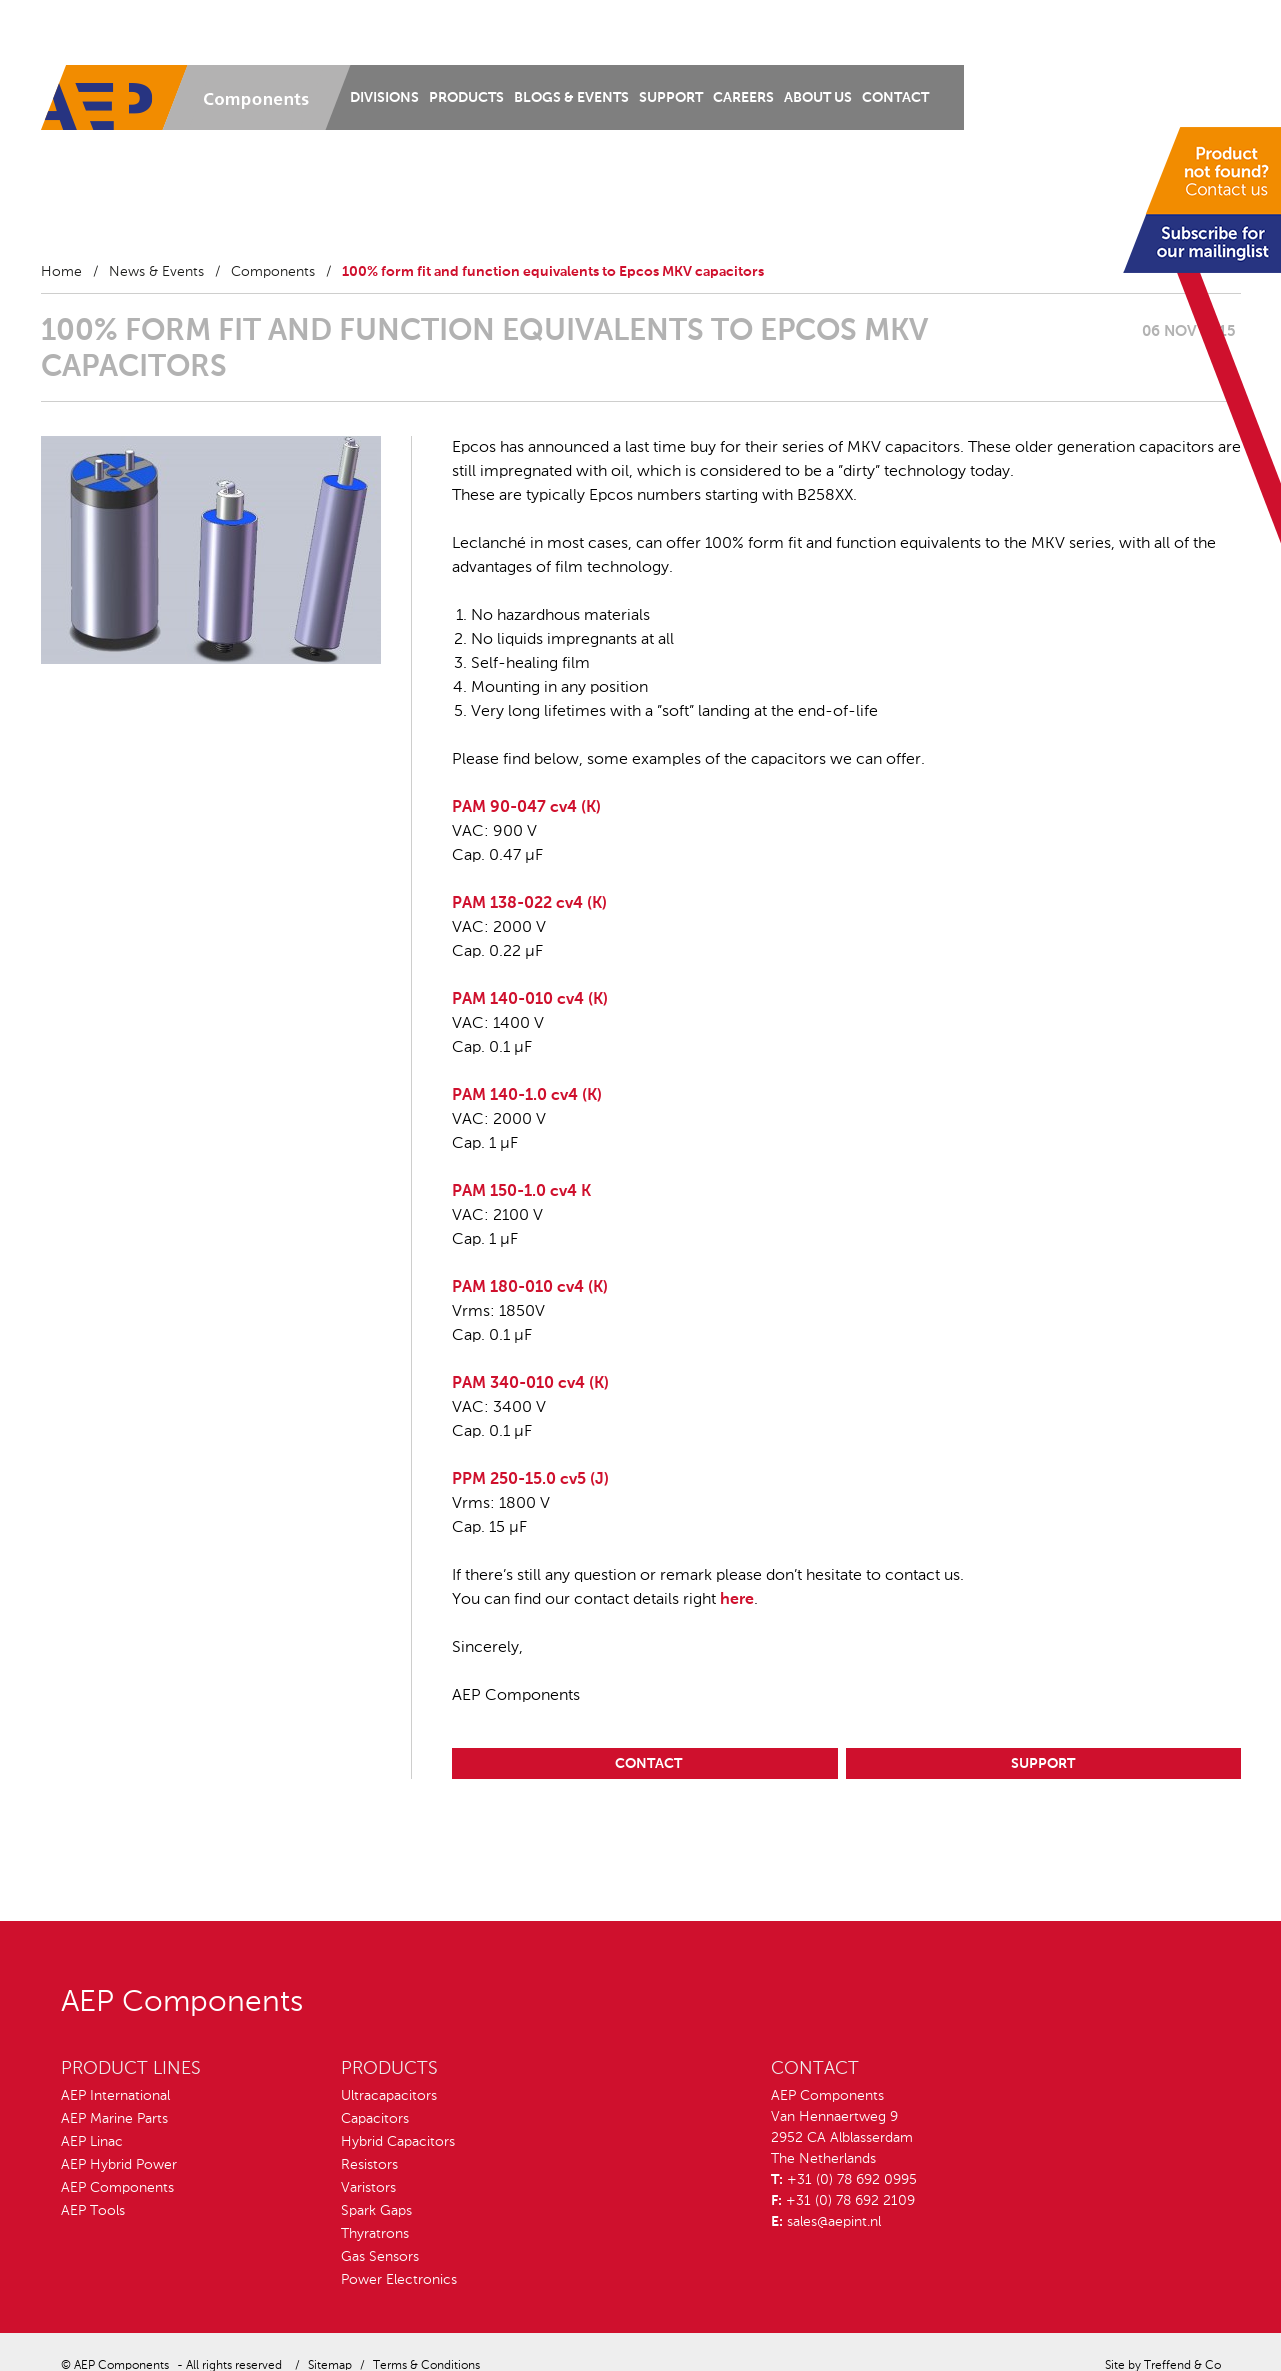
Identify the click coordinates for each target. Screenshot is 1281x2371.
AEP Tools (93, 2211)
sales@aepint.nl (834, 2222)
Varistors (368, 2188)
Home (61, 272)
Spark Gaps (376, 2211)
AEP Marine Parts (114, 2119)
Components (273, 272)
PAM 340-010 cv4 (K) (530, 1384)
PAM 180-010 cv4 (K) (530, 1288)
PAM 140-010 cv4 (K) (530, 1000)
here (737, 1600)
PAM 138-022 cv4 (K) (529, 904)
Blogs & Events (571, 98)
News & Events (156, 272)
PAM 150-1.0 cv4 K (521, 1192)
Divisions (384, 98)
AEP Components (117, 2188)
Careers (743, 98)
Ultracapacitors (389, 2096)
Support (671, 98)
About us (818, 98)
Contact (895, 98)
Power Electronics (399, 2280)
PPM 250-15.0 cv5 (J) (530, 1480)
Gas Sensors (380, 2257)
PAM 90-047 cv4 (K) (526, 808)
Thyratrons (375, 2234)
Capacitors (375, 2119)
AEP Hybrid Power (119, 2165)
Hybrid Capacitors (398, 2142)
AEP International (115, 2096)
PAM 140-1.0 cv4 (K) (527, 1096)
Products (466, 98)
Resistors (369, 2165)
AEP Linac (92, 2142)
